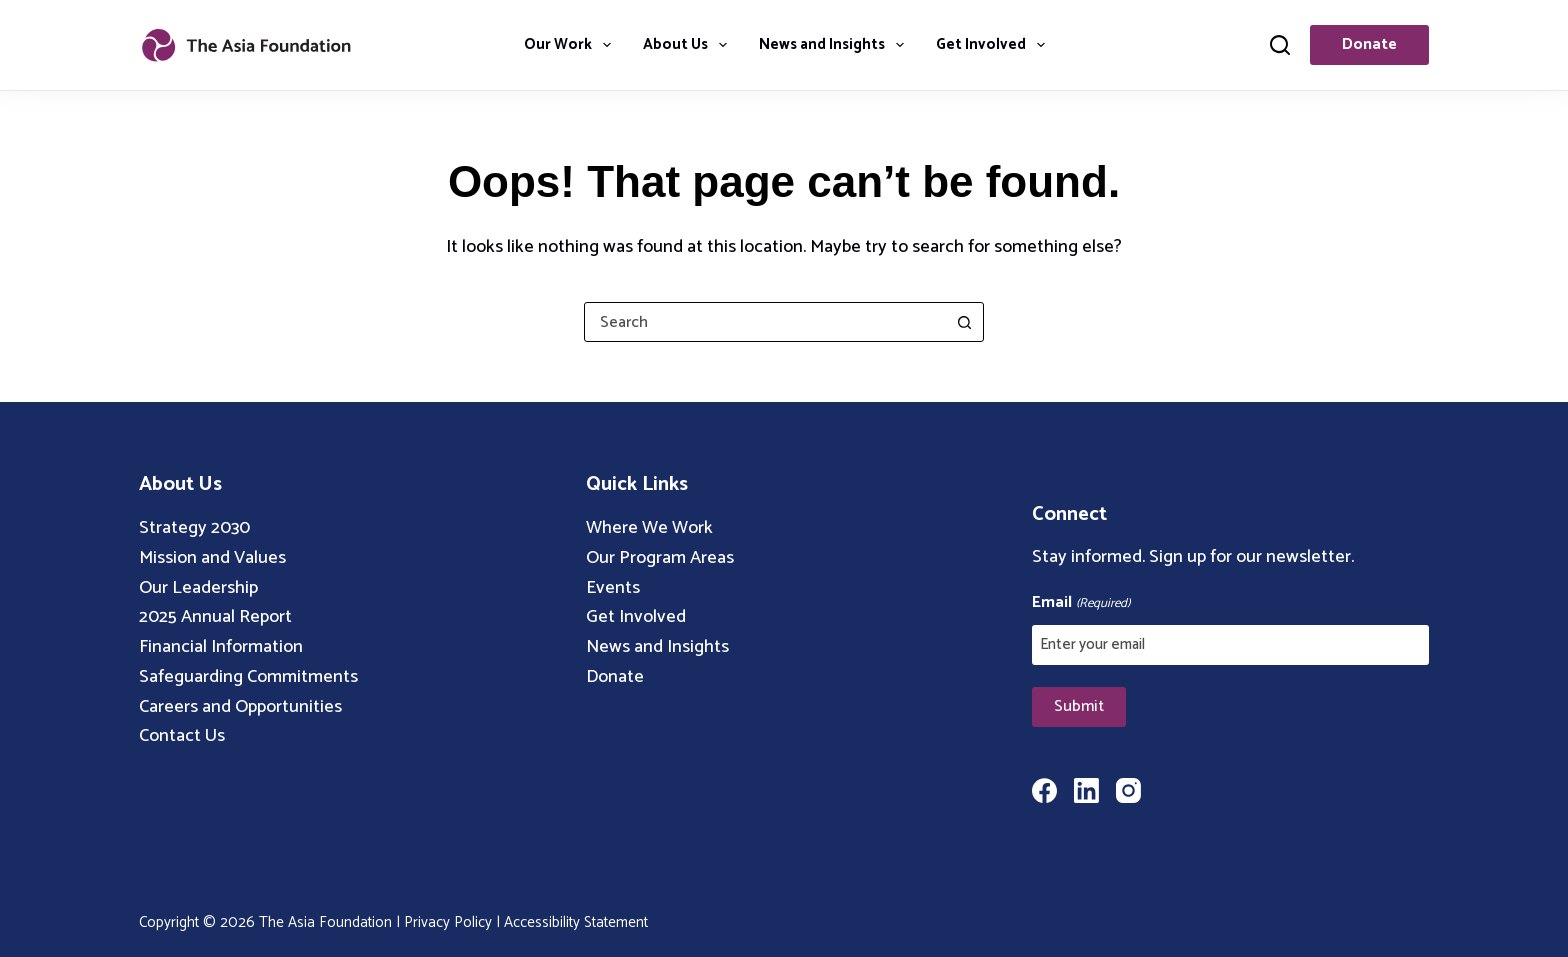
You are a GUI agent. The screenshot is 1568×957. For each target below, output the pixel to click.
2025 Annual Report (215, 617)
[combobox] (765, 322)
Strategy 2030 (194, 528)
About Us (689, 44)
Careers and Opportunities (240, 707)
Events (613, 588)
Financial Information (221, 647)
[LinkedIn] (1086, 790)
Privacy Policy (448, 922)
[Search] (1280, 45)
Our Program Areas (660, 558)
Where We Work (649, 528)
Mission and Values (212, 558)
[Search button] (964, 322)
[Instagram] (1128, 790)
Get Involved (994, 44)
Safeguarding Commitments (248, 677)
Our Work (571, 44)
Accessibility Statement (576, 922)
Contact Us (182, 736)
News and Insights (835, 44)
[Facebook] (1044, 790)
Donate (1369, 44)
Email (1080, 603)
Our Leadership (198, 588)
